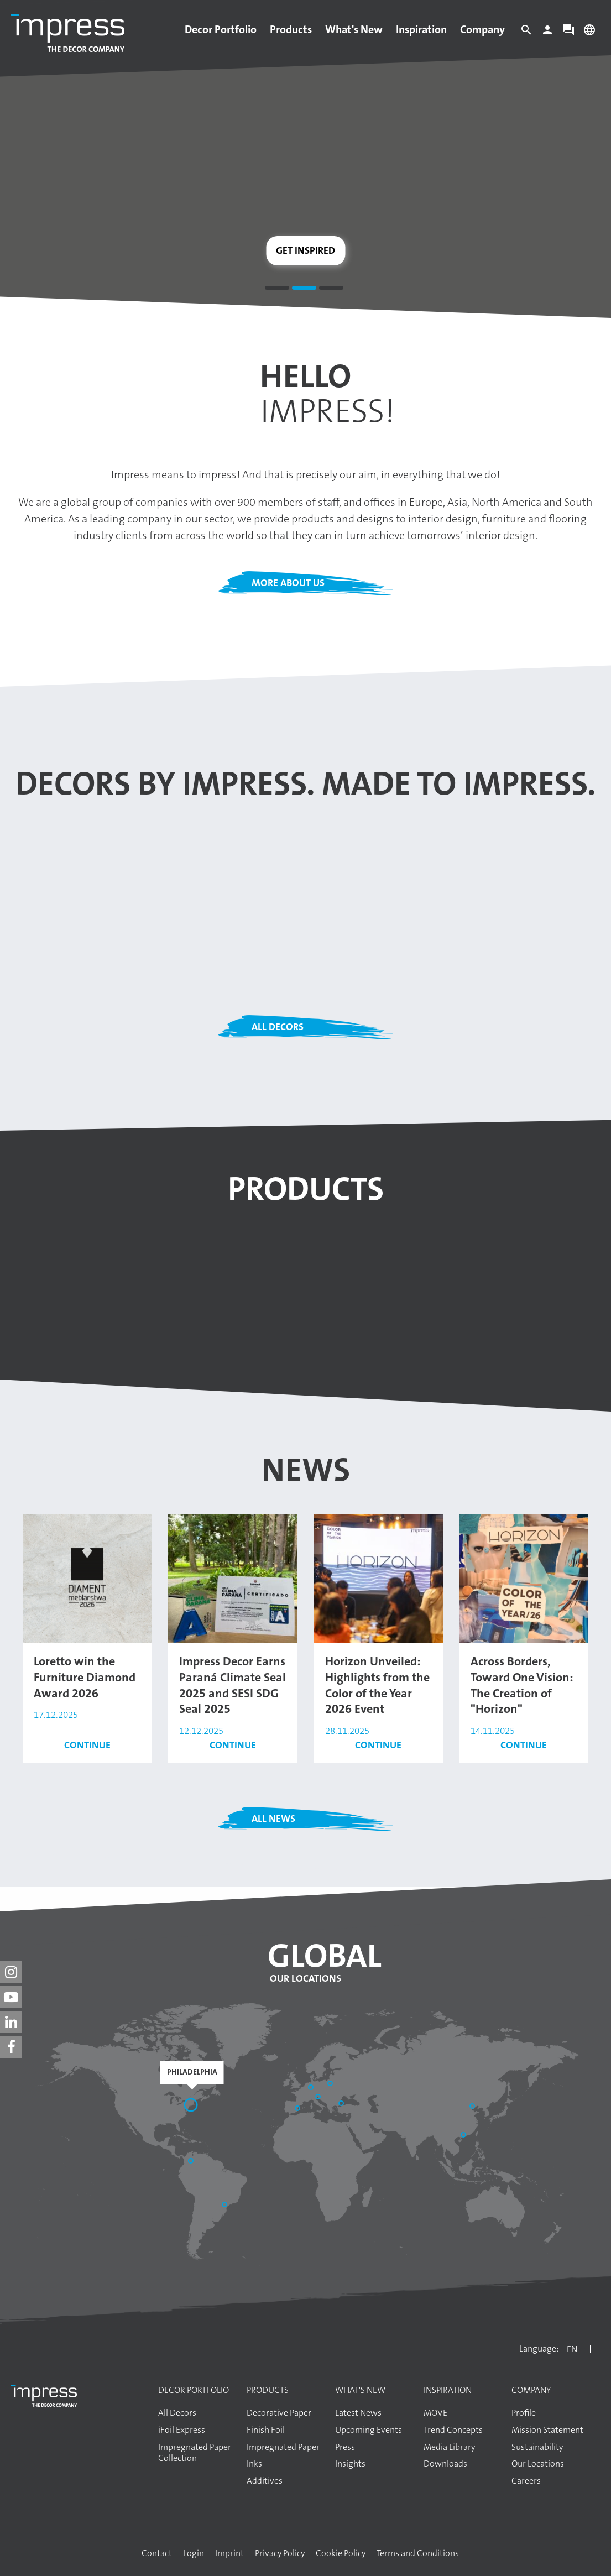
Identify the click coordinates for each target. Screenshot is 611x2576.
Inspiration (421, 29)
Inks (254, 2463)
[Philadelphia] (192, 2106)
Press (345, 2447)
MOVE (435, 2412)
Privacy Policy (280, 2553)
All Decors (278, 1026)
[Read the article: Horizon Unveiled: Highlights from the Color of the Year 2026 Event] (378, 1577)
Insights (350, 2463)
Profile (523, 2412)
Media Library (449, 2447)
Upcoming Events (368, 2430)
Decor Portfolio (221, 29)
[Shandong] (473, 2107)
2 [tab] (304, 290)
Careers (526, 2480)
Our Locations (305, 1978)
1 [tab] (277, 290)
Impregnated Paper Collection (194, 2453)
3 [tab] (331, 290)
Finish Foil (266, 2430)
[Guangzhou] (464, 2136)
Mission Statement (547, 2430)
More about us (288, 582)
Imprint (229, 2553)
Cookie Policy (340, 2553)
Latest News (358, 2412)
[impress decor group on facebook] (11, 2047)
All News (273, 1818)
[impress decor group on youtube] (11, 1997)
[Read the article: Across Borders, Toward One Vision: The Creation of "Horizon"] (523, 1577)
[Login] (547, 33)
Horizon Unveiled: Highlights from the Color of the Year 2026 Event (377, 1685)
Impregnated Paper (283, 2447)
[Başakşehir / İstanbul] (342, 2104)
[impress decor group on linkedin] (11, 2022)
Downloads (445, 2463)
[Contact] (568, 33)
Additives (265, 2480)
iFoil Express (181, 2430)
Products (291, 29)
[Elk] (331, 2084)
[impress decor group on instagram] (11, 1972)
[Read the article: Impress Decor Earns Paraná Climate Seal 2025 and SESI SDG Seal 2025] (232, 1577)
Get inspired (305, 250)
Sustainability (537, 2447)
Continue (87, 1745)
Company (482, 29)
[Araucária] (225, 2205)
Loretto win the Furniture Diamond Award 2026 (84, 1677)
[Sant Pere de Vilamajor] (298, 2109)
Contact (157, 2553)
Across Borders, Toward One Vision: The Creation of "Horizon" (522, 1685)
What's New (354, 29)
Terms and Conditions (418, 2553)
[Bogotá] (192, 2162)
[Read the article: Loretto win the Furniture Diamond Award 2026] (87, 1577)
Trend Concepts (453, 2430)
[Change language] (589, 33)
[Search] (526, 33)
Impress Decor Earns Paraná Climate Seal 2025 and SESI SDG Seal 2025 (232, 1685)
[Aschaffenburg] (312, 2088)
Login (193, 2553)
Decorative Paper (279, 2412)
